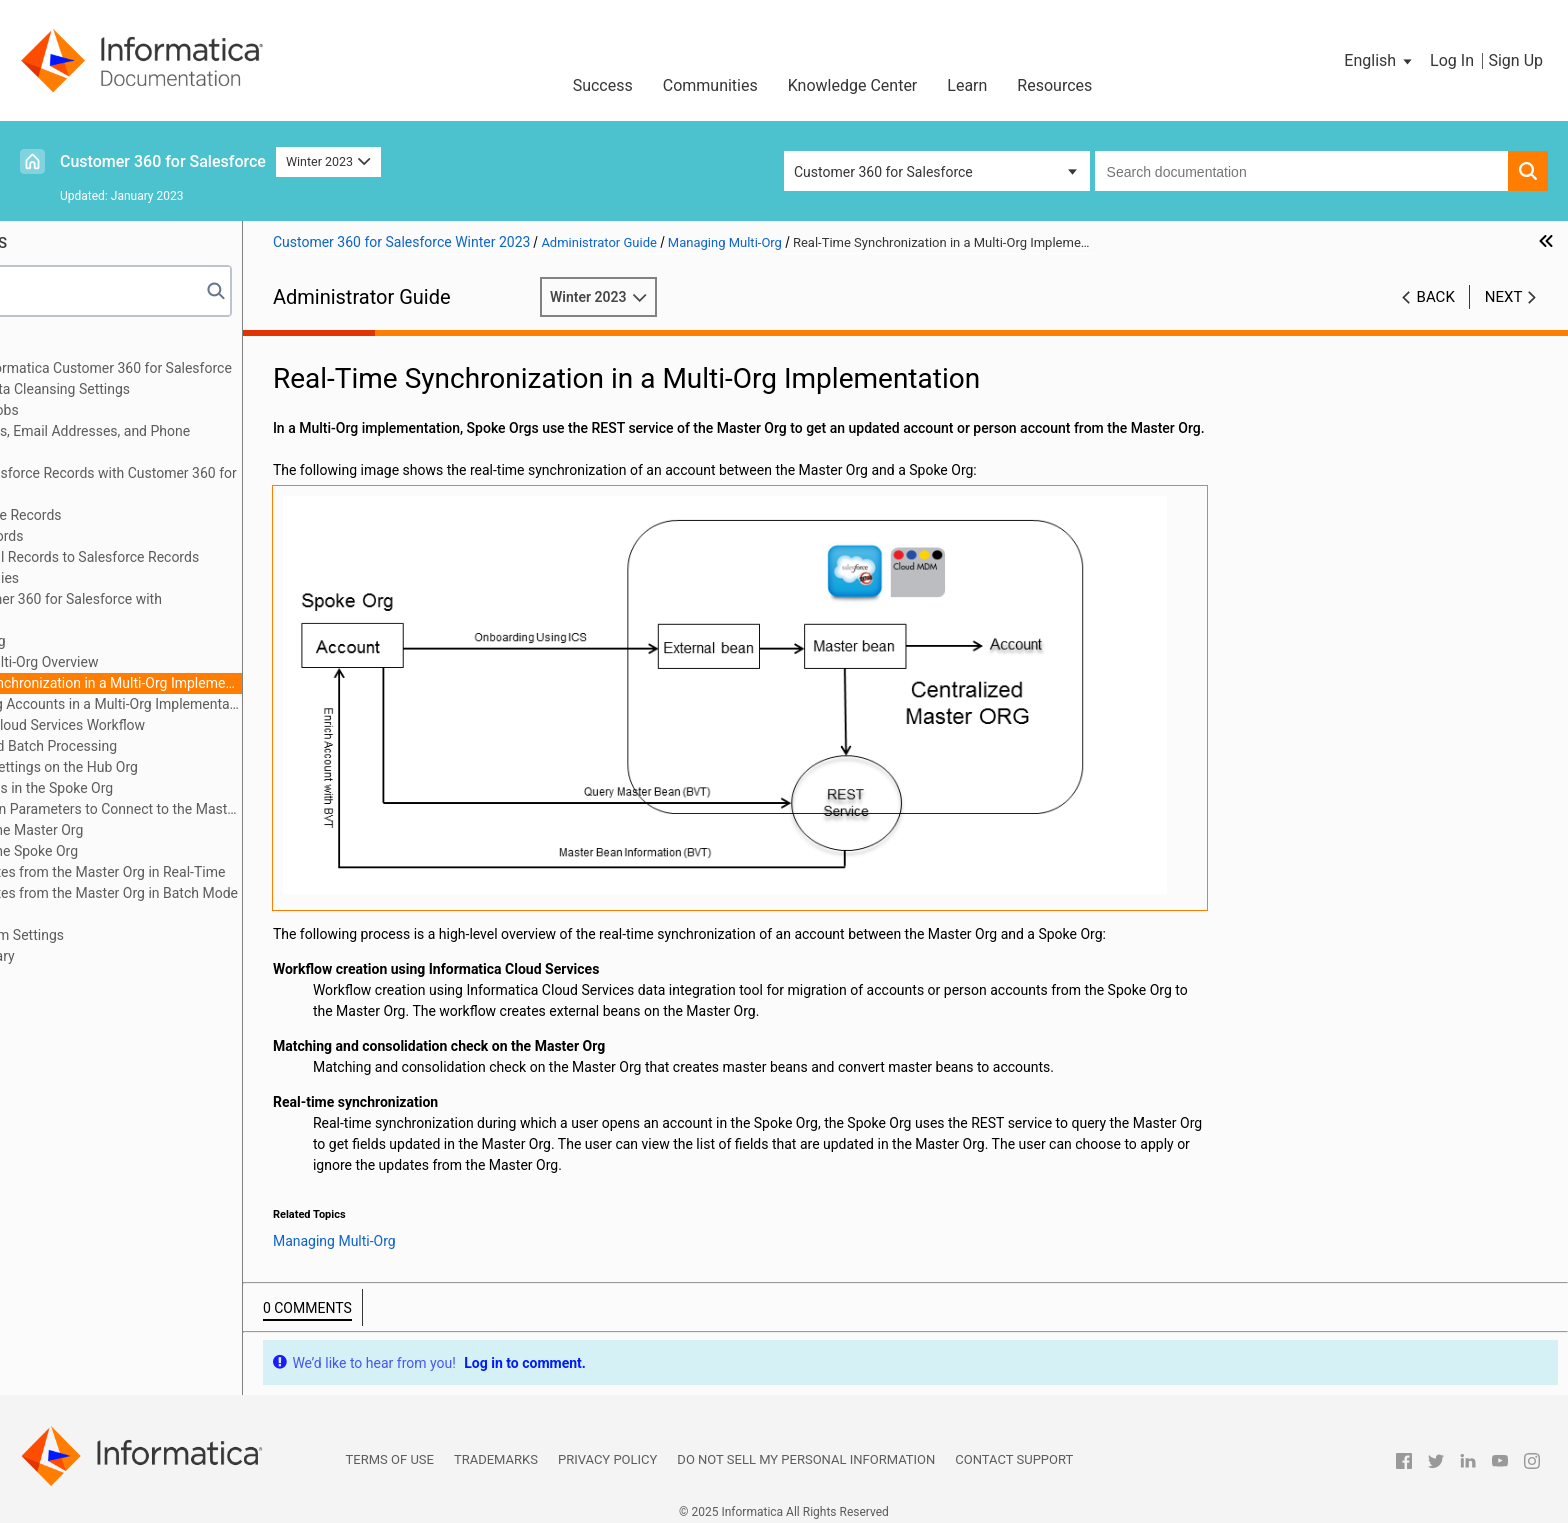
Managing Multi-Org (94, 641)
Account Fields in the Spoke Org (162, 788)
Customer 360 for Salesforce (163, 161)
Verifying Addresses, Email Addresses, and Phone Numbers (186, 441)
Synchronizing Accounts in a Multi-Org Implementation (227, 704)
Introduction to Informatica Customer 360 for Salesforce (207, 368)
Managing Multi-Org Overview (155, 662)
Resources (1054, 85)
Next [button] (1504, 297)
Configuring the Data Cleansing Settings (156, 389)
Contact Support (1014, 1450)
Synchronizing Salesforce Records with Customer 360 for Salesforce (210, 483)
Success (603, 85)
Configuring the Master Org (147, 830)
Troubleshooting (83, 914)
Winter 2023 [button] (328, 161)
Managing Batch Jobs (101, 410)
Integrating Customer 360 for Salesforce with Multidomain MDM (172, 609)
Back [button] (1436, 297)
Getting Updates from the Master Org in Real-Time (218, 872)
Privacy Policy (607, 1450)
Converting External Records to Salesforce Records (191, 557)
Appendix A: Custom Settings (123, 935)
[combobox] (1301, 171)
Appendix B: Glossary (99, 956)
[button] (1379, 61)
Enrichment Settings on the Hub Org (175, 767)
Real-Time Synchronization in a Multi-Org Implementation (227, 683)
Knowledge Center (853, 85)
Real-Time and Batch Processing (164, 746)
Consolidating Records (103, 536)
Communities (710, 85)
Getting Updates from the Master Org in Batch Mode (225, 893)
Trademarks (496, 1450)
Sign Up (1515, 60)
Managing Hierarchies (101, 578)
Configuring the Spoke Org (145, 851)
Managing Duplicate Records (122, 515)
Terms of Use (390, 1450)
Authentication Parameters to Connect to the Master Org (227, 809)
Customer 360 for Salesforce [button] (883, 172)
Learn (967, 85)
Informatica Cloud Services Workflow (178, 725)
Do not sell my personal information (806, 1450)
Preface (57, 347)
